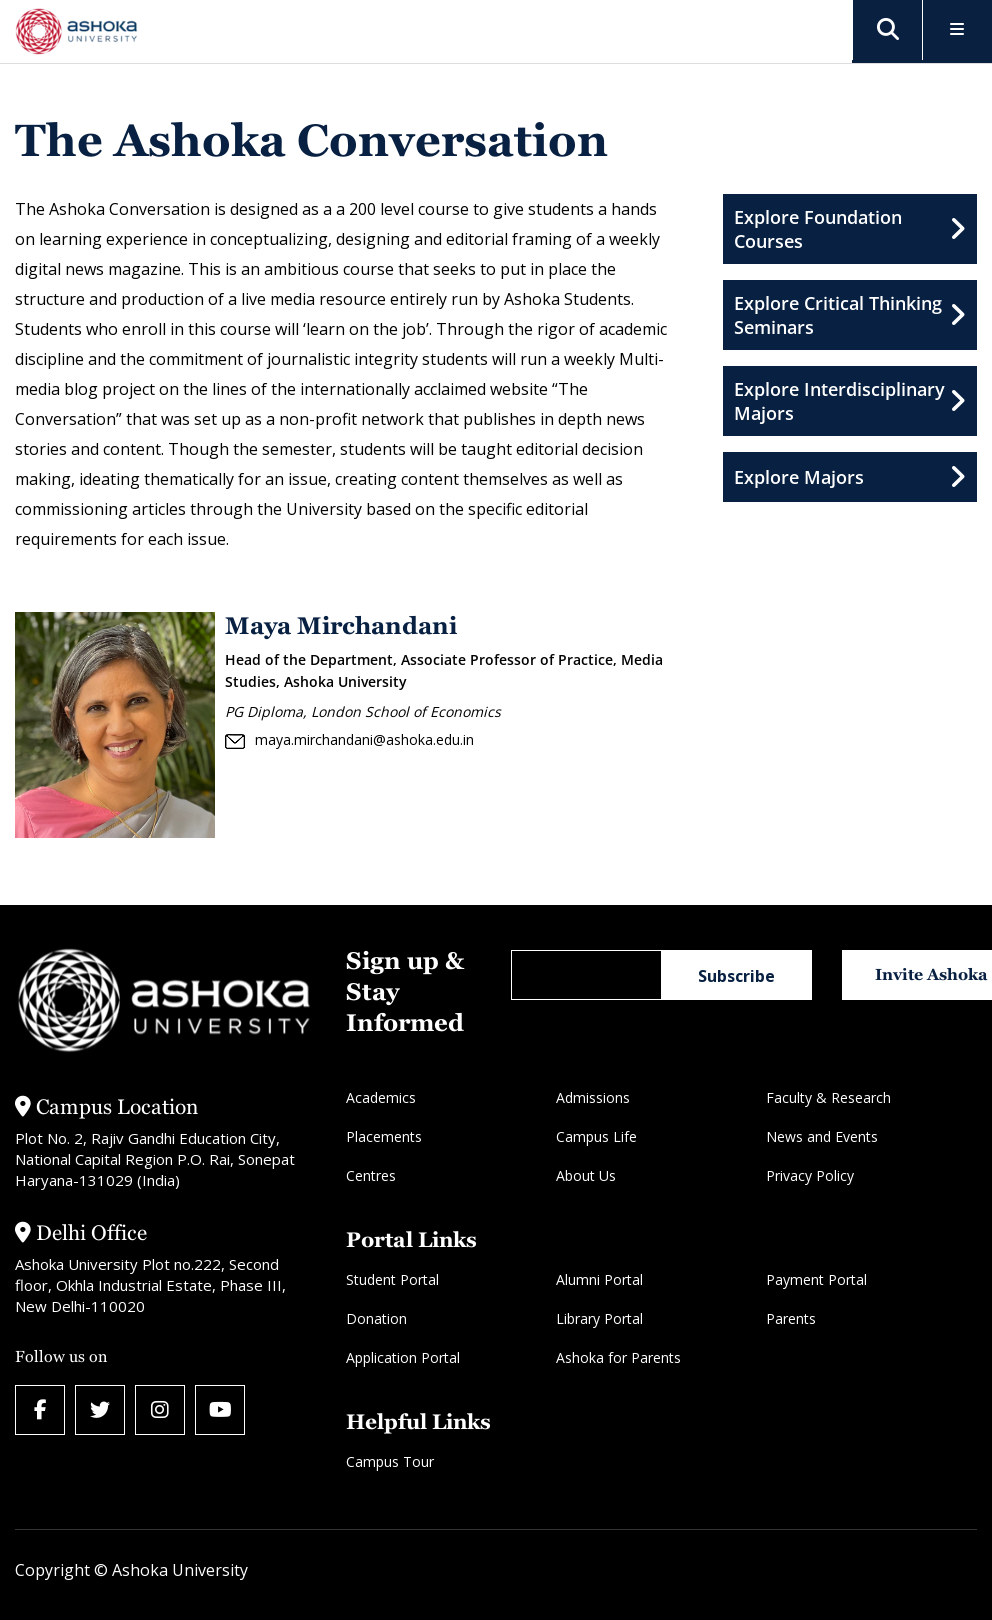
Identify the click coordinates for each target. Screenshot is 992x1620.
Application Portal (403, 1357)
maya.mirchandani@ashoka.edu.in (349, 740)
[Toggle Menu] (957, 30)
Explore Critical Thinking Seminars (850, 315)
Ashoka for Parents (618, 1357)
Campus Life (596, 1136)
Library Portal (599, 1318)
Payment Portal (816, 1279)
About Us (586, 1175)
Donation (376, 1318)
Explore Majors (850, 477)
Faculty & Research (828, 1097)
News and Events (822, 1136)
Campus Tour (390, 1461)
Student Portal (392, 1279)
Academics (381, 1097)
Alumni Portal (599, 1279)
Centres (371, 1175)
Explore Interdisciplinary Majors (850, 401)
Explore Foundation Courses (850, 229)
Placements (384, 1136)
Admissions (593, 1097)
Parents (791, 1318)
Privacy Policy (810, 1175)
